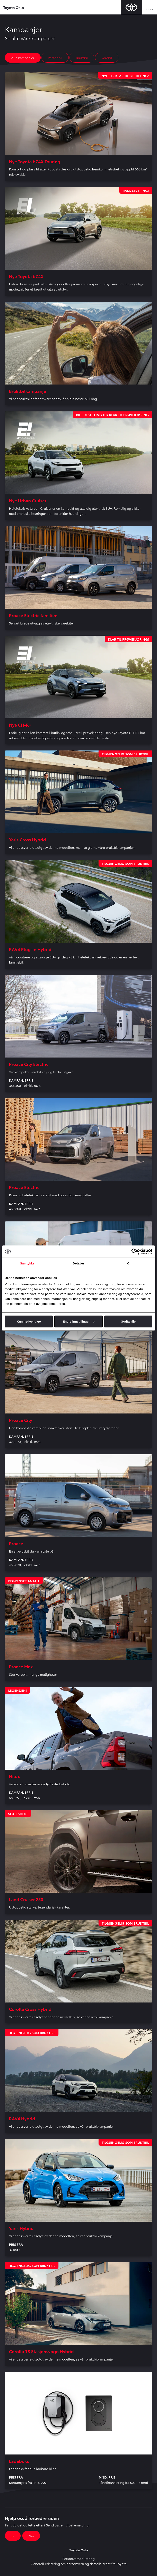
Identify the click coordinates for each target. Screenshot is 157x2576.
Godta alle (128, 1321)
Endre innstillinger (79, 1321)
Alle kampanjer (22, 57)
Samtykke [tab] (27, 1263)
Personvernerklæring (78, 2558)
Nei (31, 2535)
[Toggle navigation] (150, 7)
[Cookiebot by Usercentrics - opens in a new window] (134, 1251)
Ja (12, 2535)
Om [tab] (129, 1263)
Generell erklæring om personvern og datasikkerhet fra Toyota (79, 2563)
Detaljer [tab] (78, 1263)
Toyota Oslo (13, 7)
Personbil (55, 57)
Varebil (106, 57)
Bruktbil (82, 57)
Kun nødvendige (29, 1321)
